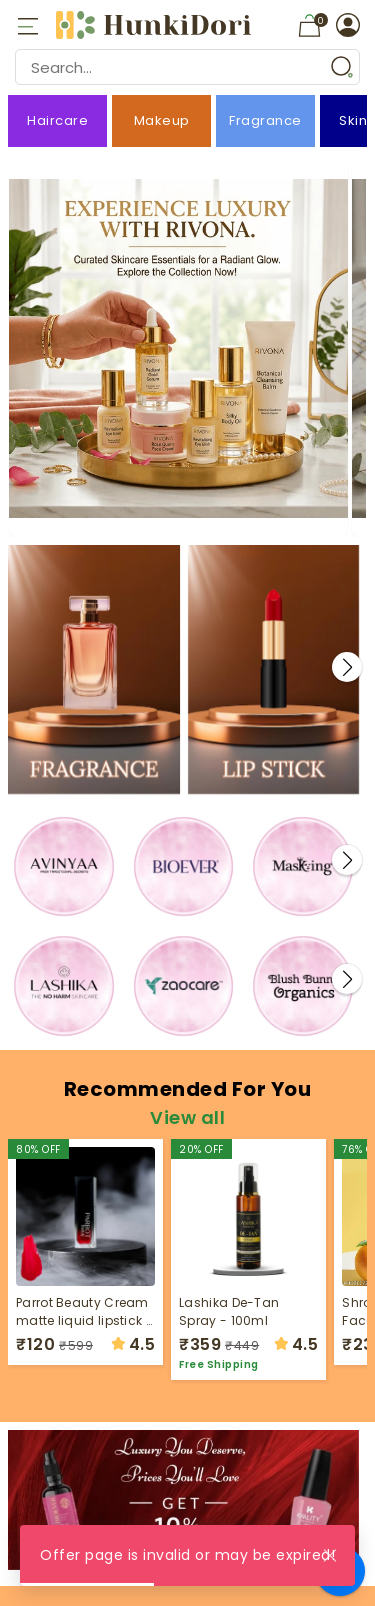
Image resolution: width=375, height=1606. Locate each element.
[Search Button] (342, 67)
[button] (347, 667)
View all (187, 1117)
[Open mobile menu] (27, 25)
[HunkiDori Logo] (156, 25)
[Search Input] (187, 67)
